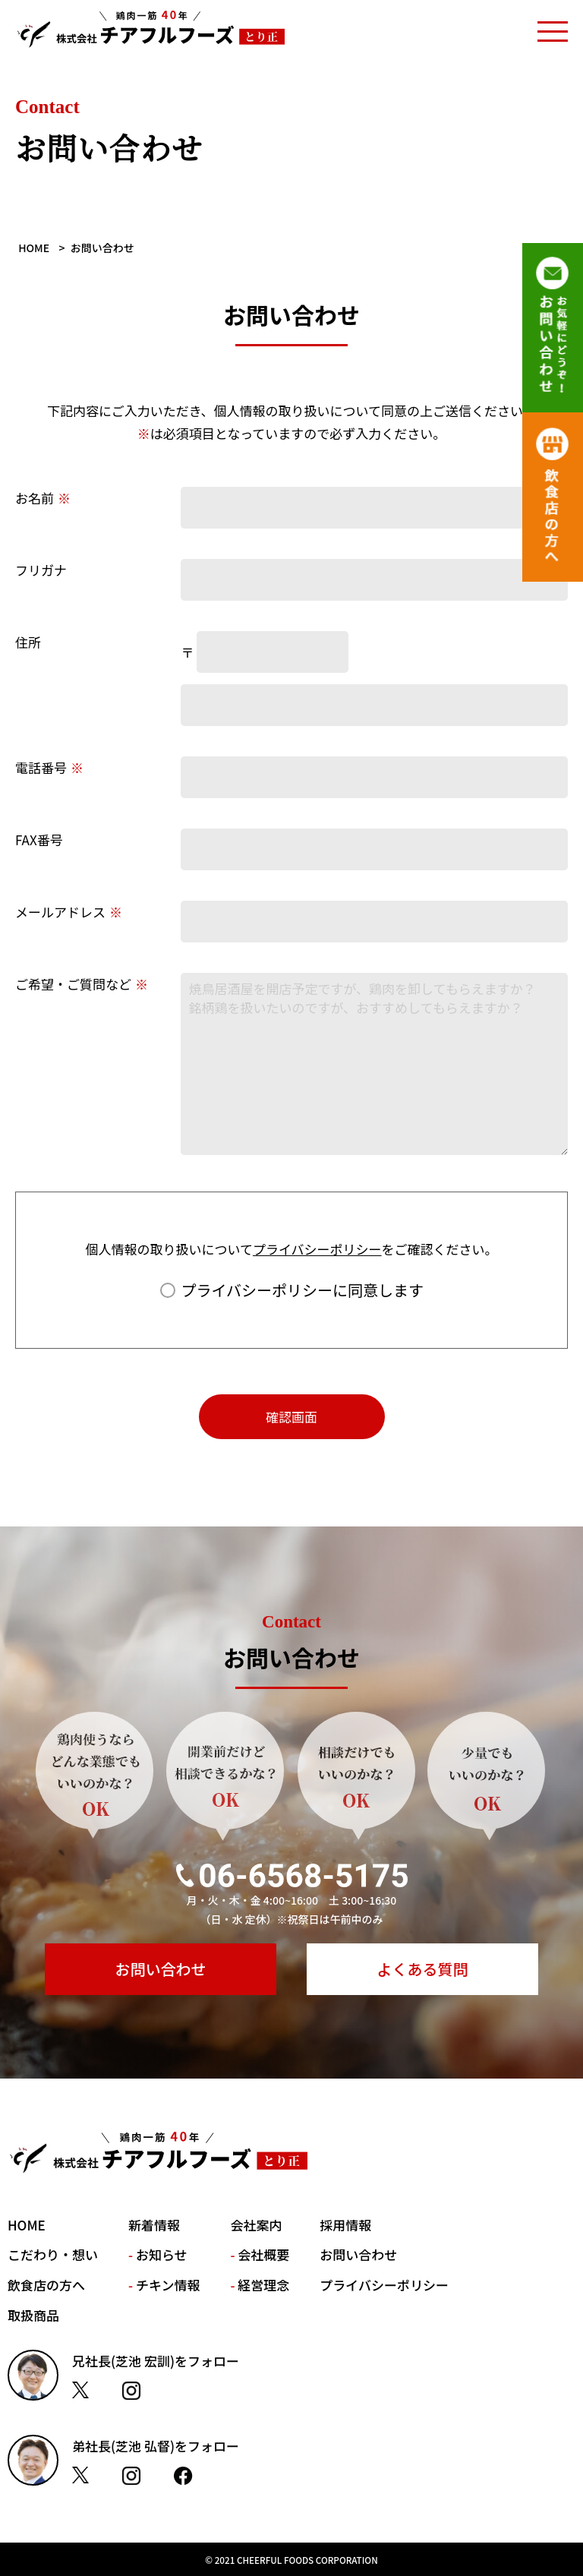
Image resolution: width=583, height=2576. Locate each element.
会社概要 (263, 2254)
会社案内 (256, 2224)
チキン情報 (168, 2284)
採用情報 (345, 2224)
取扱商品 (33, 2315)
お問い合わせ (160, 1969)
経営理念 (263, 2284)
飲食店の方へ (46, 2284)
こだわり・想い (53, 2254)
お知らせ (162, 2254)
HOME (27, 2224)
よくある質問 (422, 1969)
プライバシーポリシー (317, 1248)
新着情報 (154, 2224)
